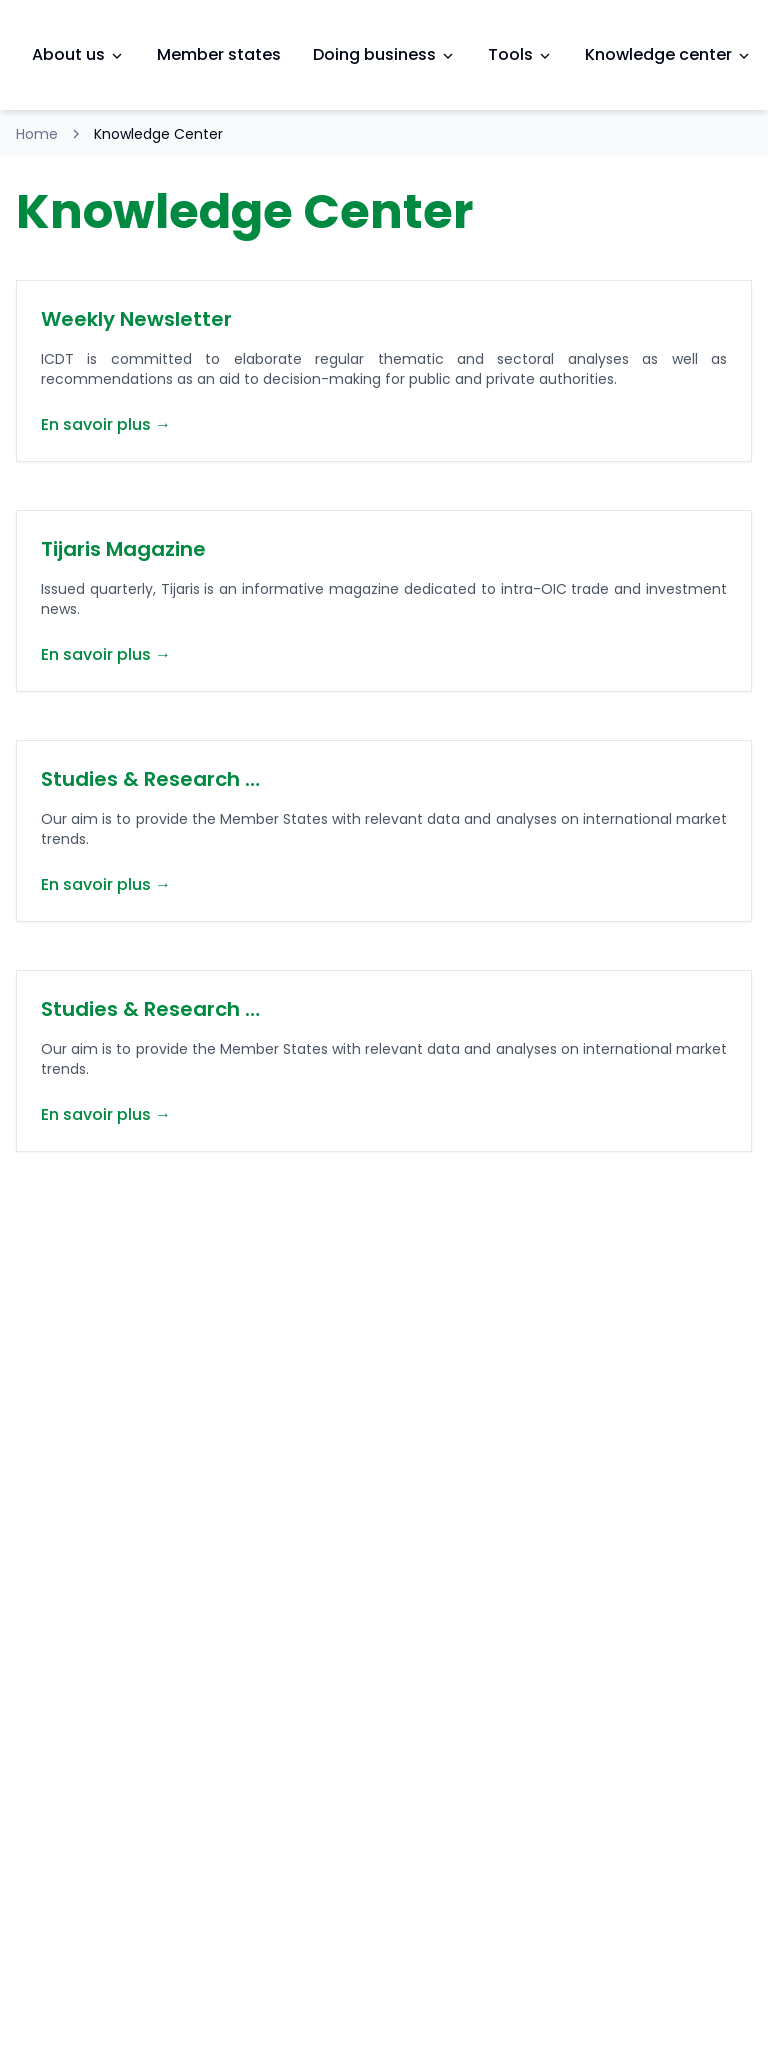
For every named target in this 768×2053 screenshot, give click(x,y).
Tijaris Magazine (123, 549)
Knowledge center (668, 54)
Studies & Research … (150, 779)
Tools (520, 54)
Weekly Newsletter (136, 319)
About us (78, 54)
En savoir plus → (106, 424)
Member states (219, 54)
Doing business (384, 54)
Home (37, 134)
